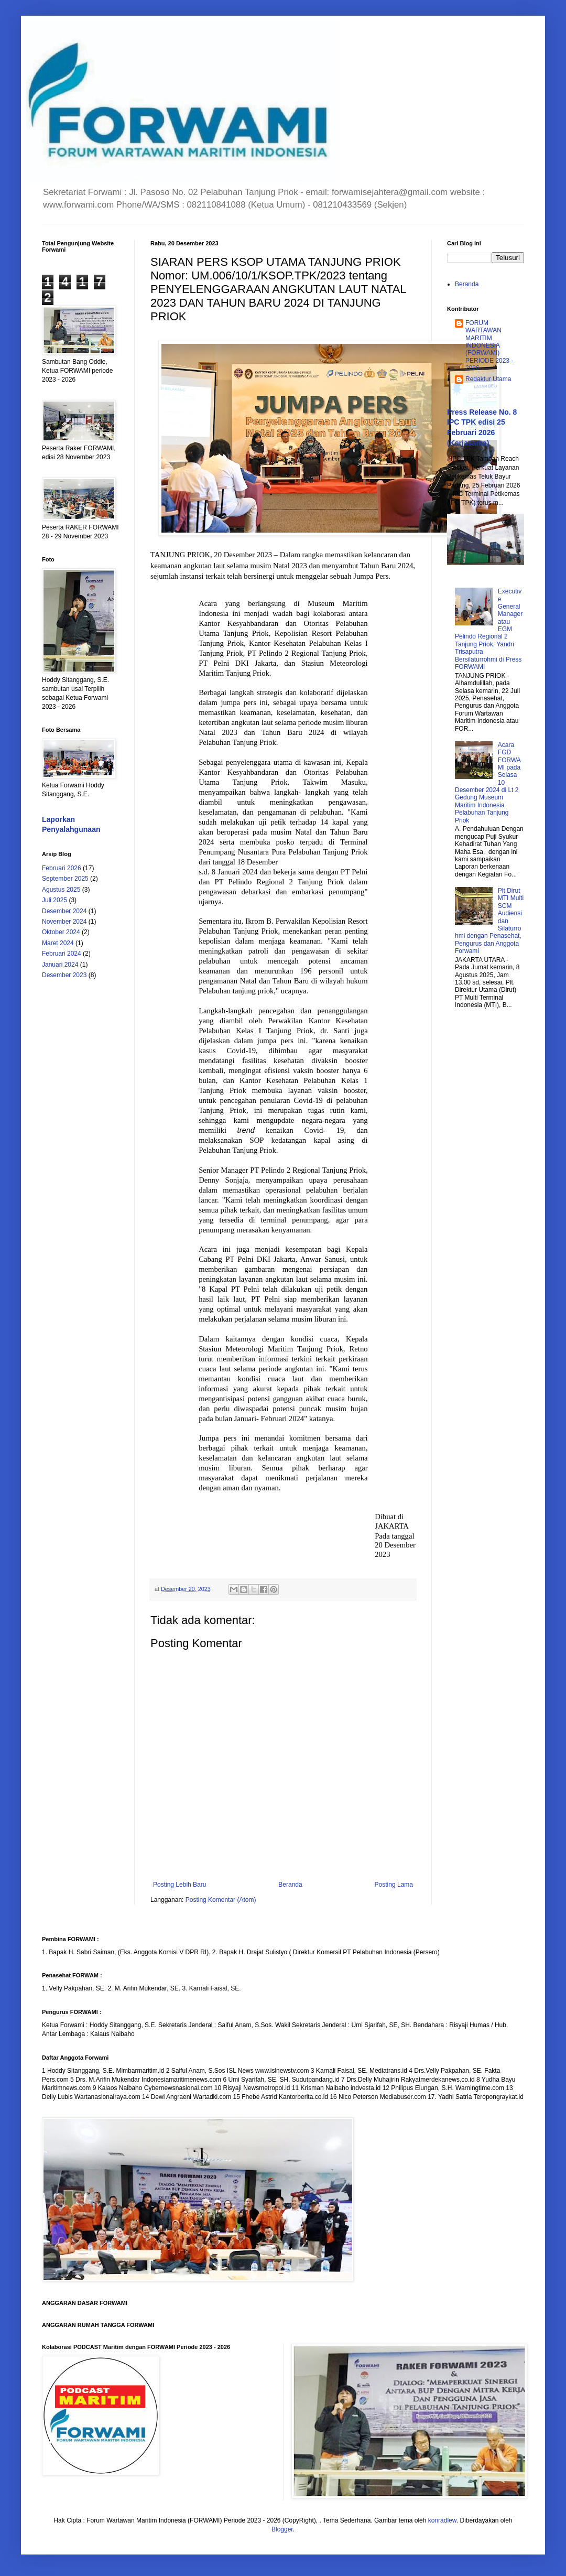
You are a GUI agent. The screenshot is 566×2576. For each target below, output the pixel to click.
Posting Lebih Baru (179, 1884)
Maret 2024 (58, 943)
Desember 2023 (64, 975)
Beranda (290, 1884)
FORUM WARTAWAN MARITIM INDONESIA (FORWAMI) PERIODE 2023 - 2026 (489, 345)
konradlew (442, 2520)
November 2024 (64, 921)
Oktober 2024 (61, 932)
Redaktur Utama (488, 379)
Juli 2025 (54, 900)
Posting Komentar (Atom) (221, 1899)
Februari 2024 (61, 953)
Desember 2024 (64, 911)
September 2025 (65, 878)
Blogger (282, 2529)
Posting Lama (394, 1884)
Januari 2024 (60, 964)
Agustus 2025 (61, 889)
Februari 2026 (61, 868)
